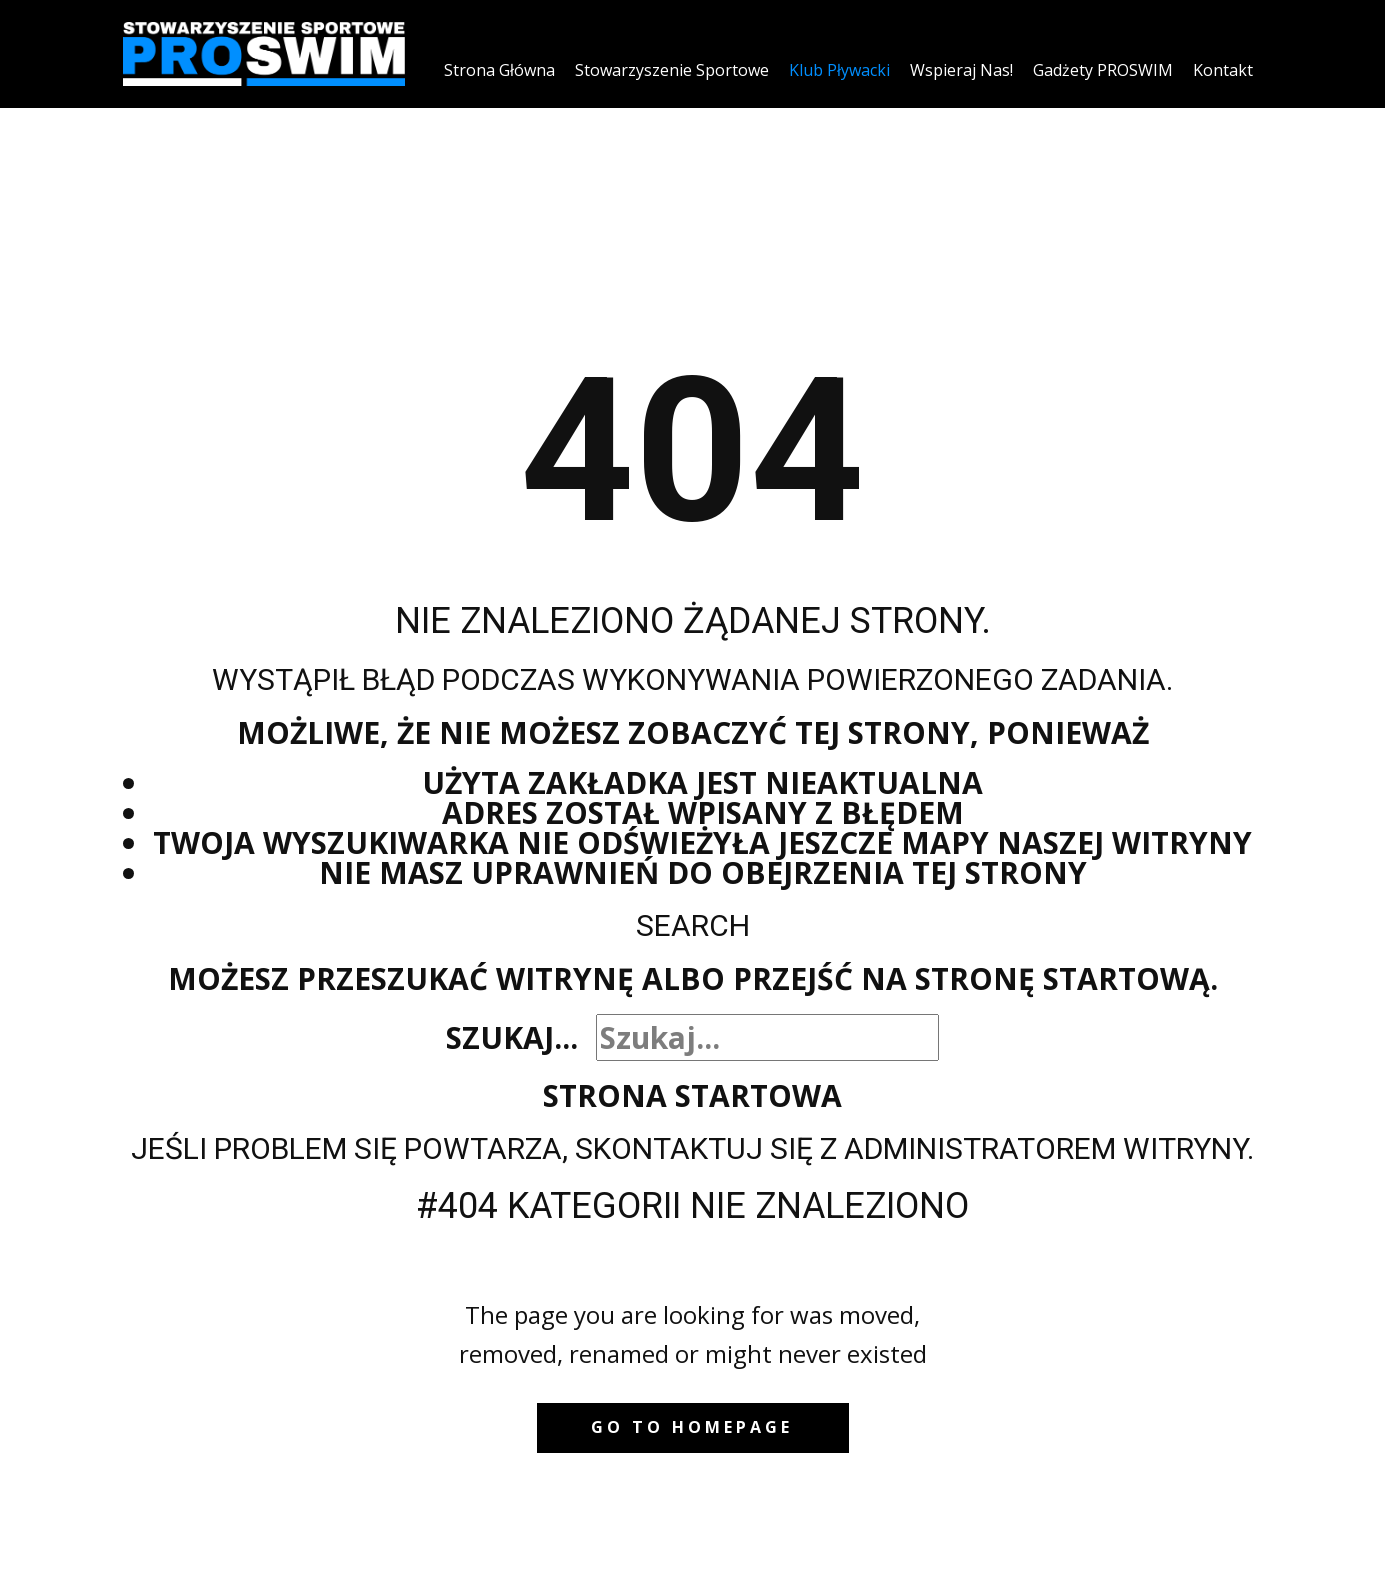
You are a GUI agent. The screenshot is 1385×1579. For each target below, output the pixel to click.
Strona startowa (692, 1095)
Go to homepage (692, 1427)
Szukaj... (512, 1037)
